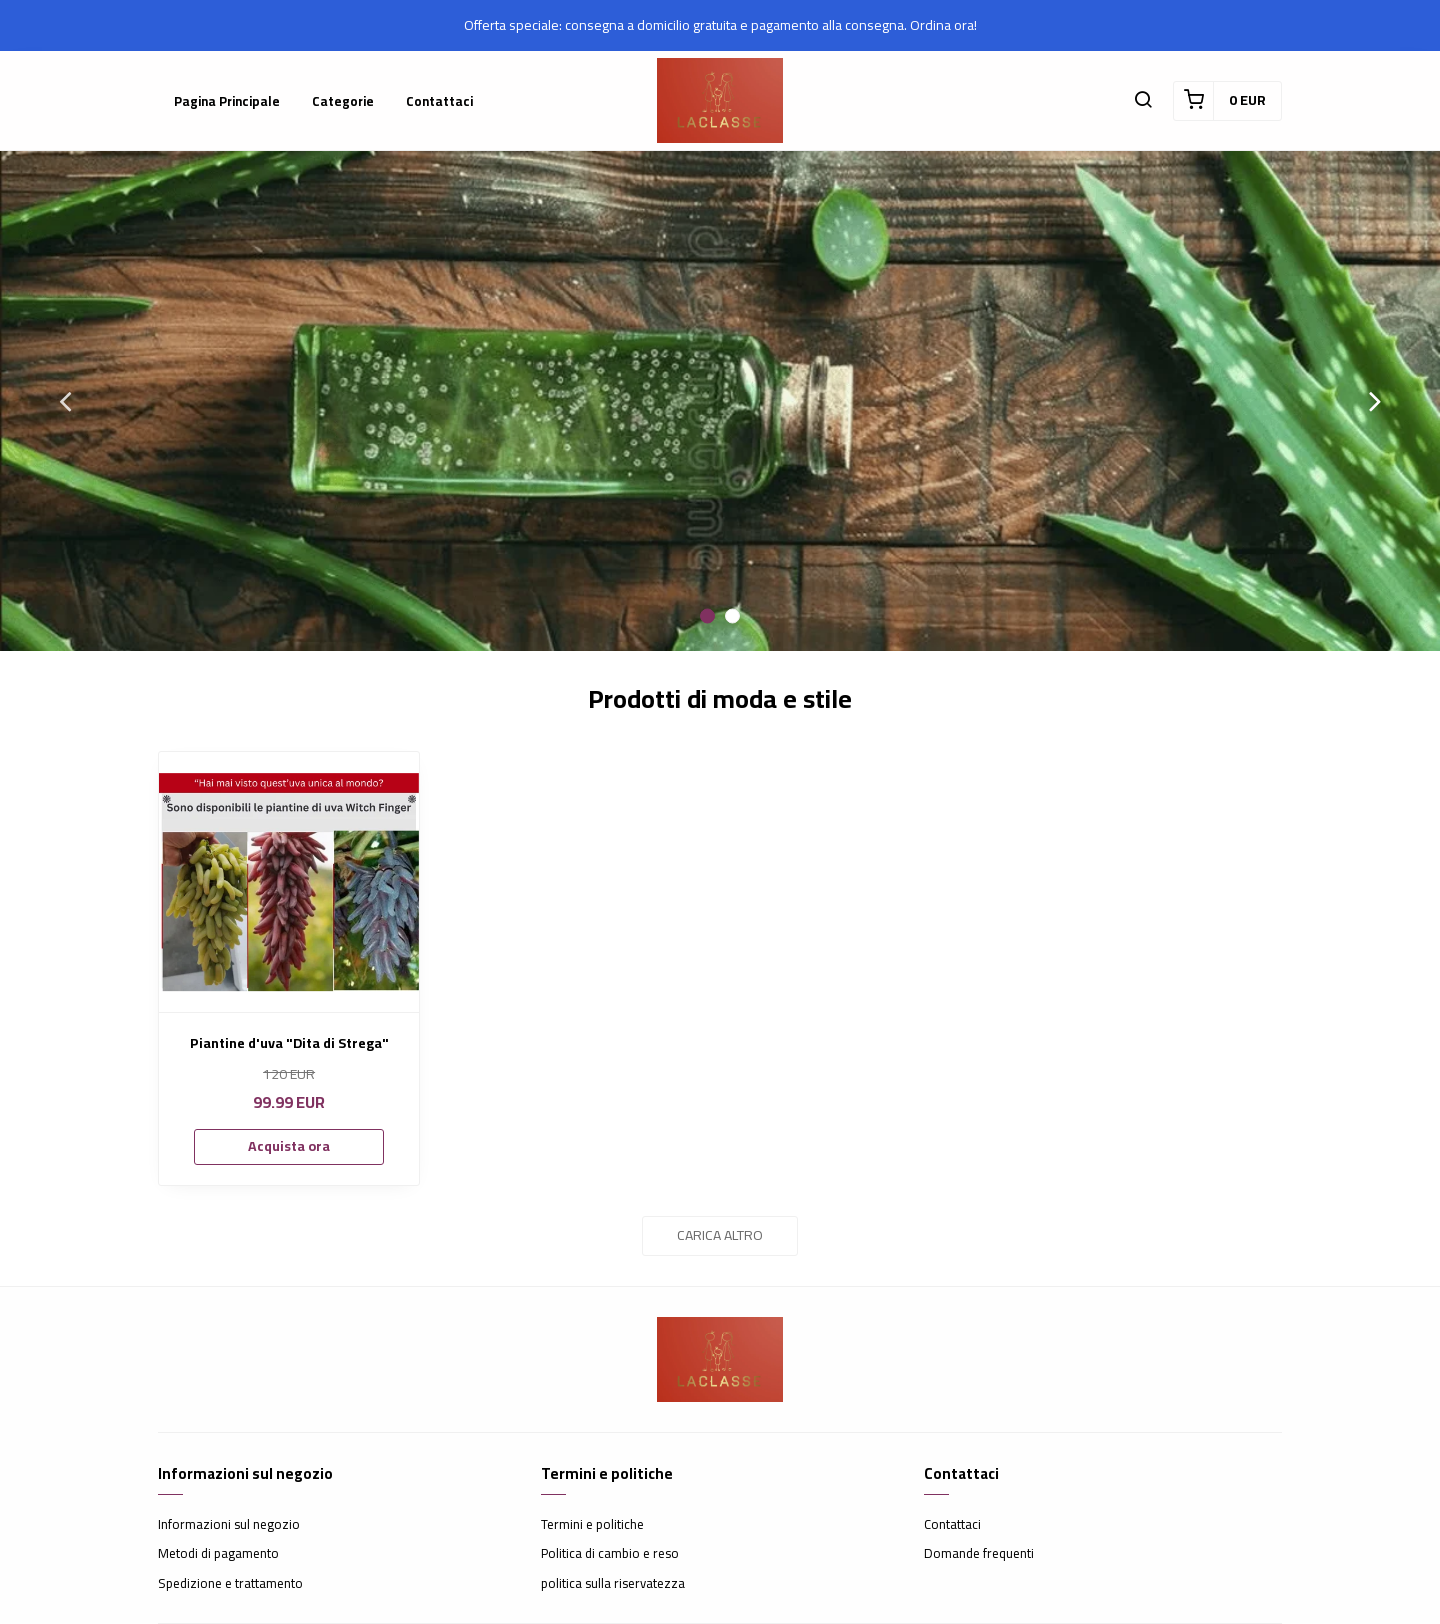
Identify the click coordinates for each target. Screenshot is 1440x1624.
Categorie (343, 101)
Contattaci (439, 101)
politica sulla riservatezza (613, 1584)
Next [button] (1375, 401)
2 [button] (732, 616)
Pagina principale (227, 101)
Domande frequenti (979, 1554)
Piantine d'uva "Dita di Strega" (289, 1043)
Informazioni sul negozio (229, 1525)
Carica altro (720, 1235)
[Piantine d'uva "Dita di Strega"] (289, 882)
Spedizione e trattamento (230, 1584)
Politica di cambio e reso (610, 1554)
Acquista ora (289, 1146)
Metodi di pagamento (218, 1554)
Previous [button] (65, 401)
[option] (720, 401)
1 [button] (707, 616)
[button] (1143, 101)
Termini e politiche (592, 1525)
